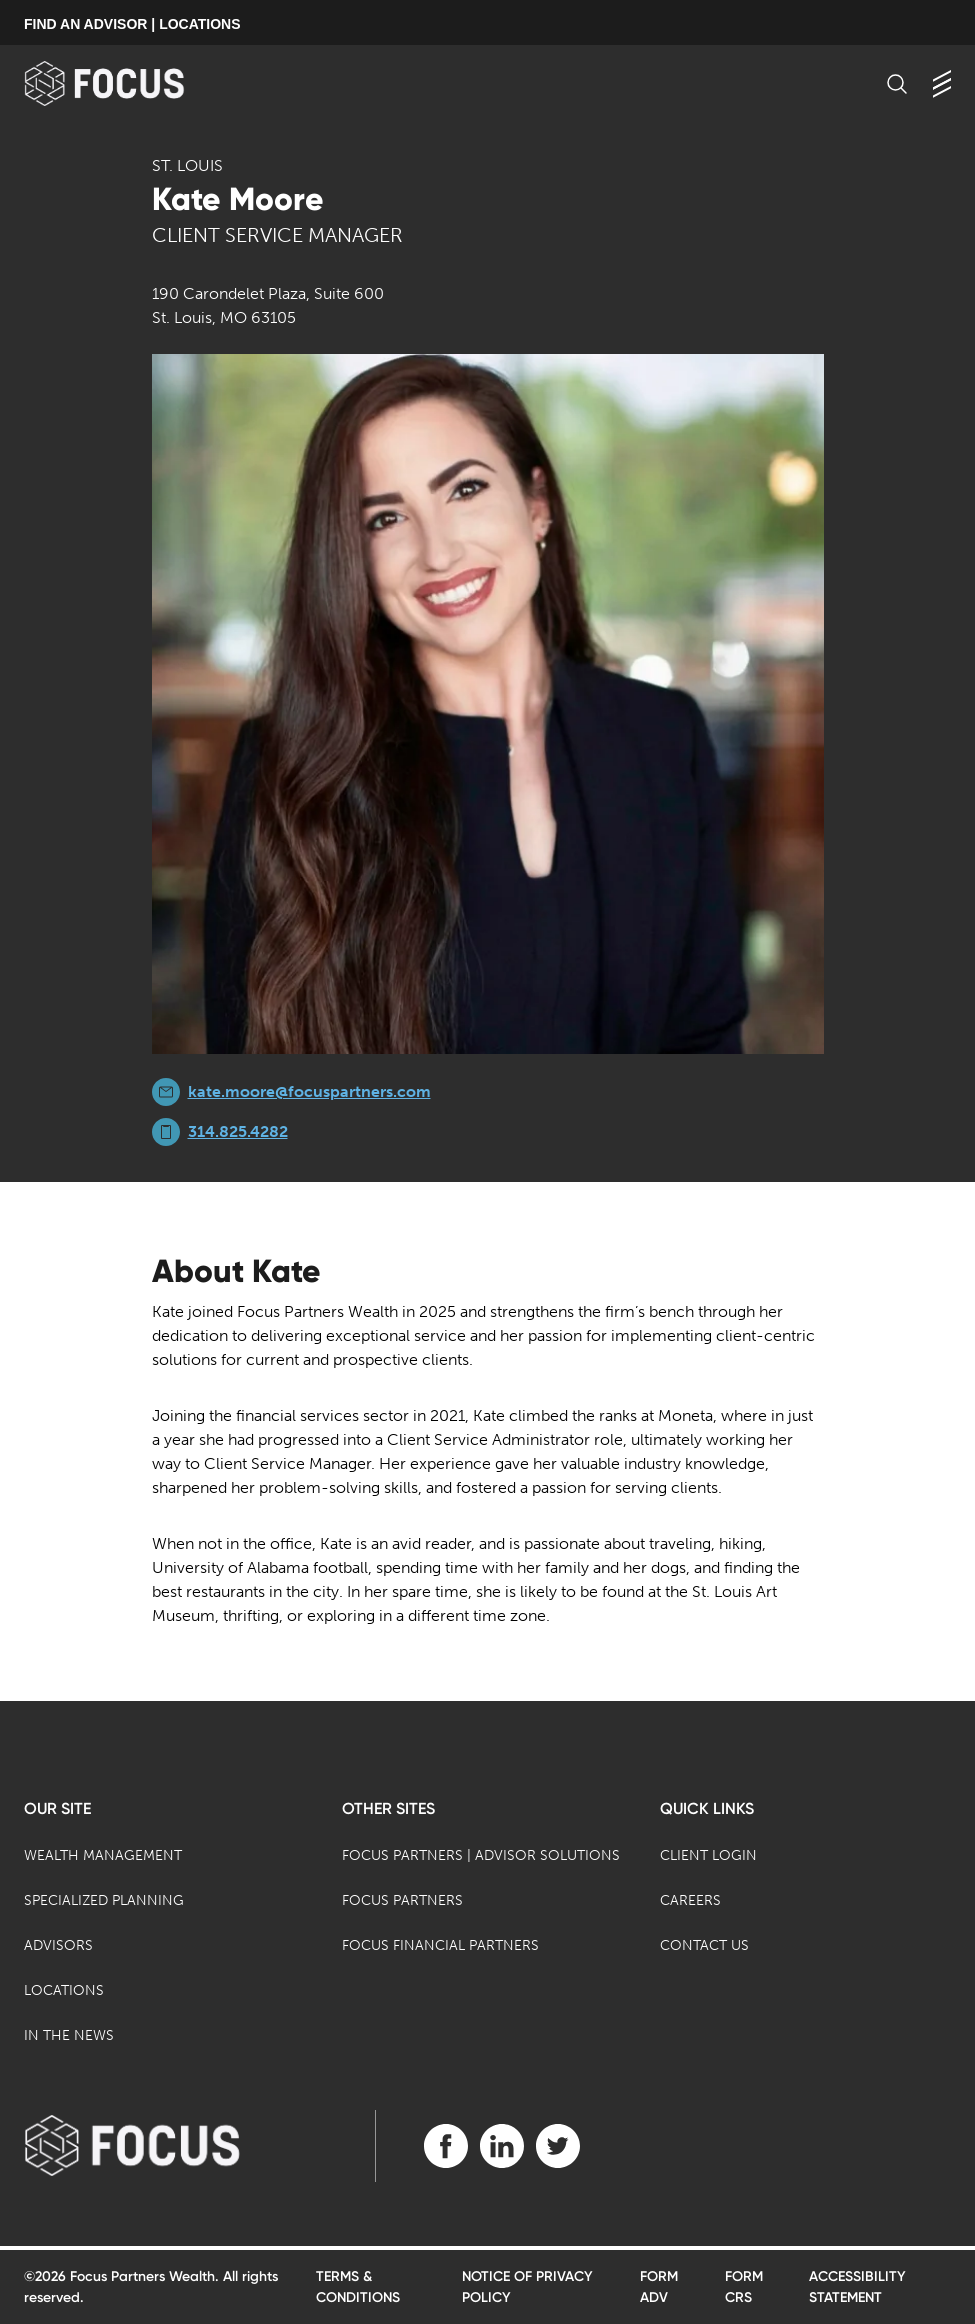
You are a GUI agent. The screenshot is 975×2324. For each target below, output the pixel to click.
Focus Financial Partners (440, 1945)
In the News (69, 2035)
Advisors (58, 1945)
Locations (64, 1990)
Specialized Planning (104, 1900)
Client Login (708, 1855)
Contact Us (704, 1945)
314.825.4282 (238, 1131)
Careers (690, 1900)
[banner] (136, 83)
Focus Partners (402, 1900)
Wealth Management (103, 1855)
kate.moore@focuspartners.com (309, 1091)
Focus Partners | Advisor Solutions (481, 1855)
